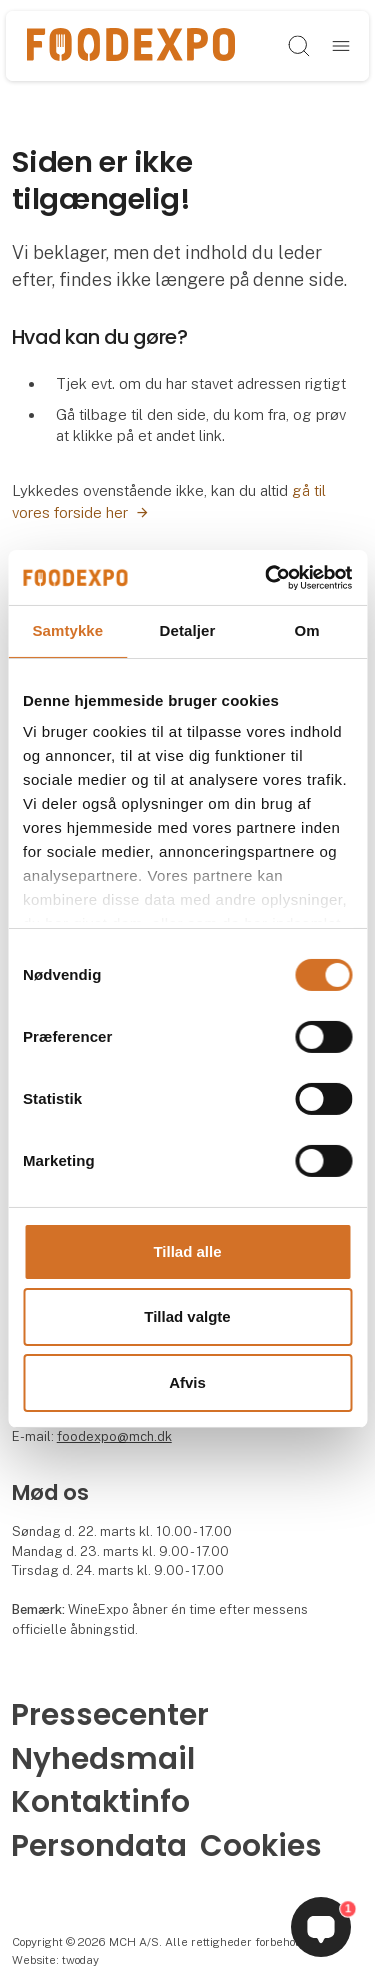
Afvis (187, 1382)
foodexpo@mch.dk (114, 1436)
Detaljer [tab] (188, 630)
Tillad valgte (187, 1316)
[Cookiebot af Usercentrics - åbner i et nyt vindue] (267, 577)
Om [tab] (307, 630)
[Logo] (131, 45)
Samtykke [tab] (67, 630)
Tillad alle (187, 1251)
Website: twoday (55, 1960)
